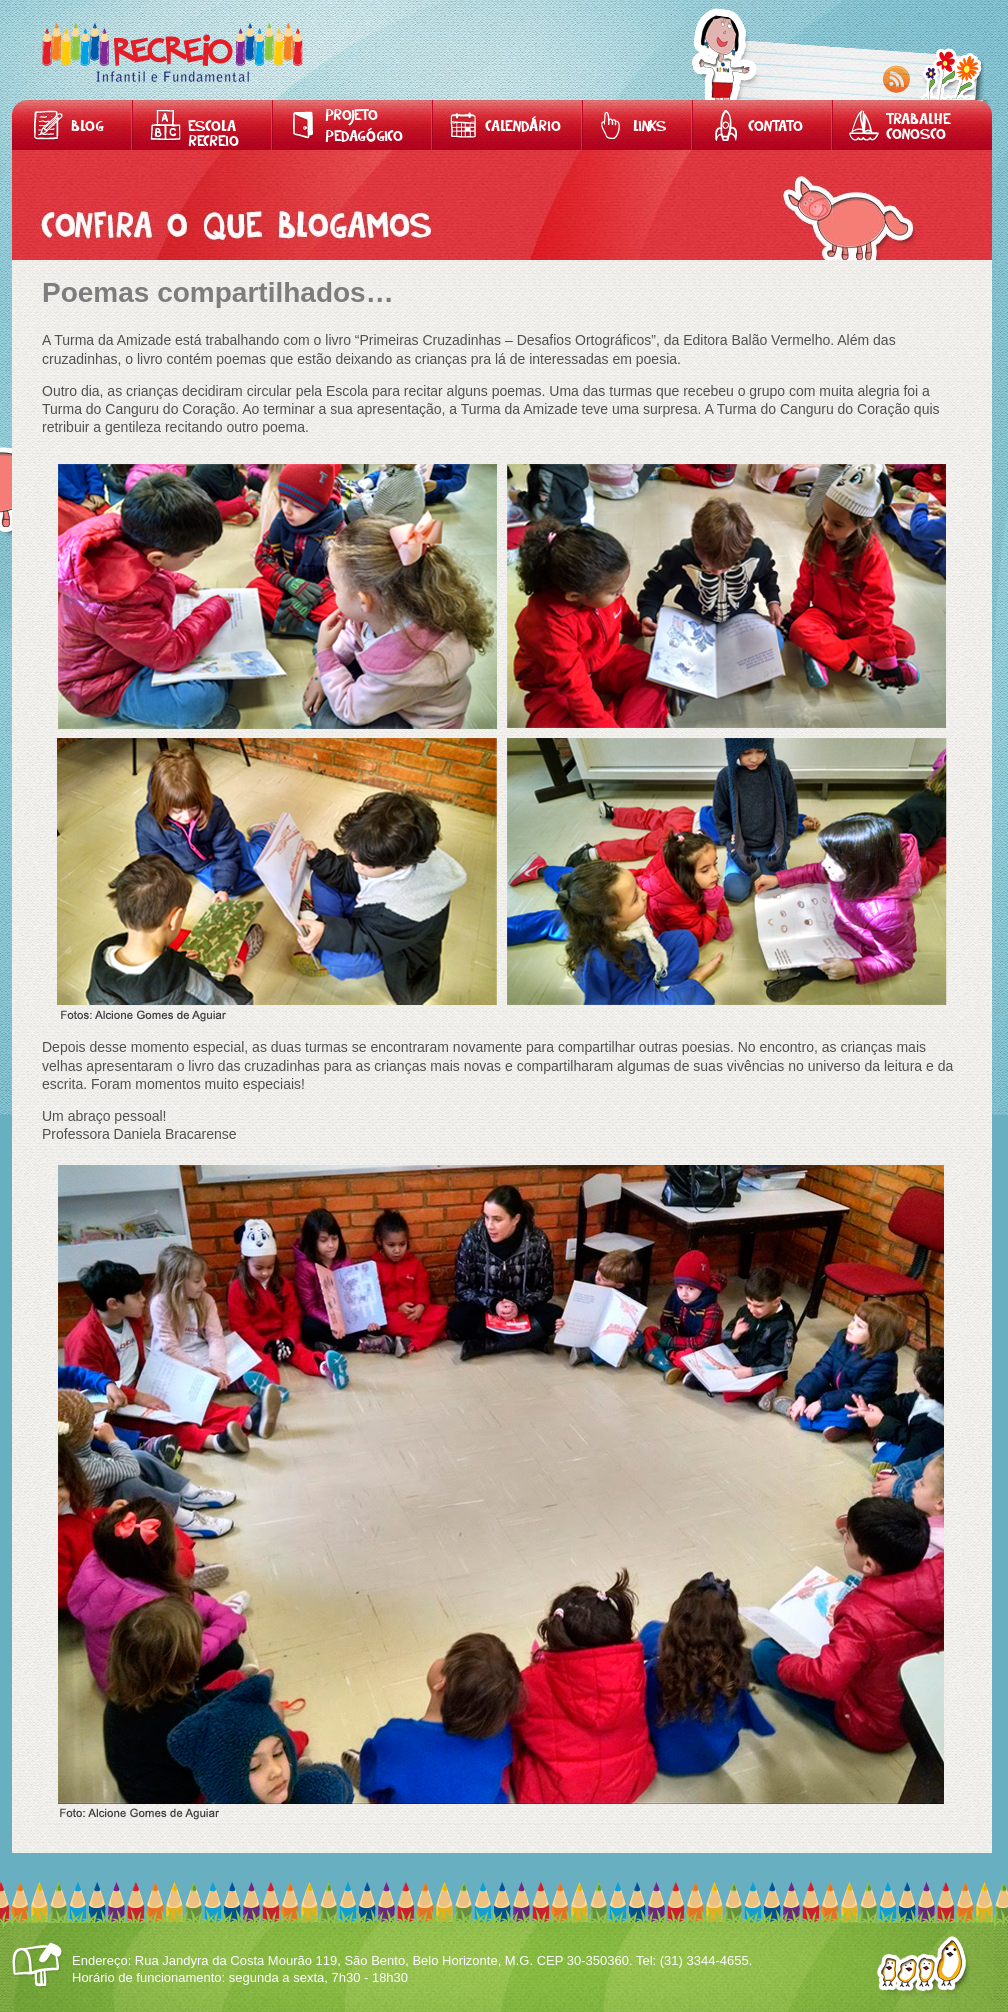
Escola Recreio (213, 135)
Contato (775, 127)
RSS (897, 80)
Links (649, 127)
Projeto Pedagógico (364, 127)
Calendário (523, 127)
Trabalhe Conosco (918, 128)
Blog (87, 127)
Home (172, 52)
